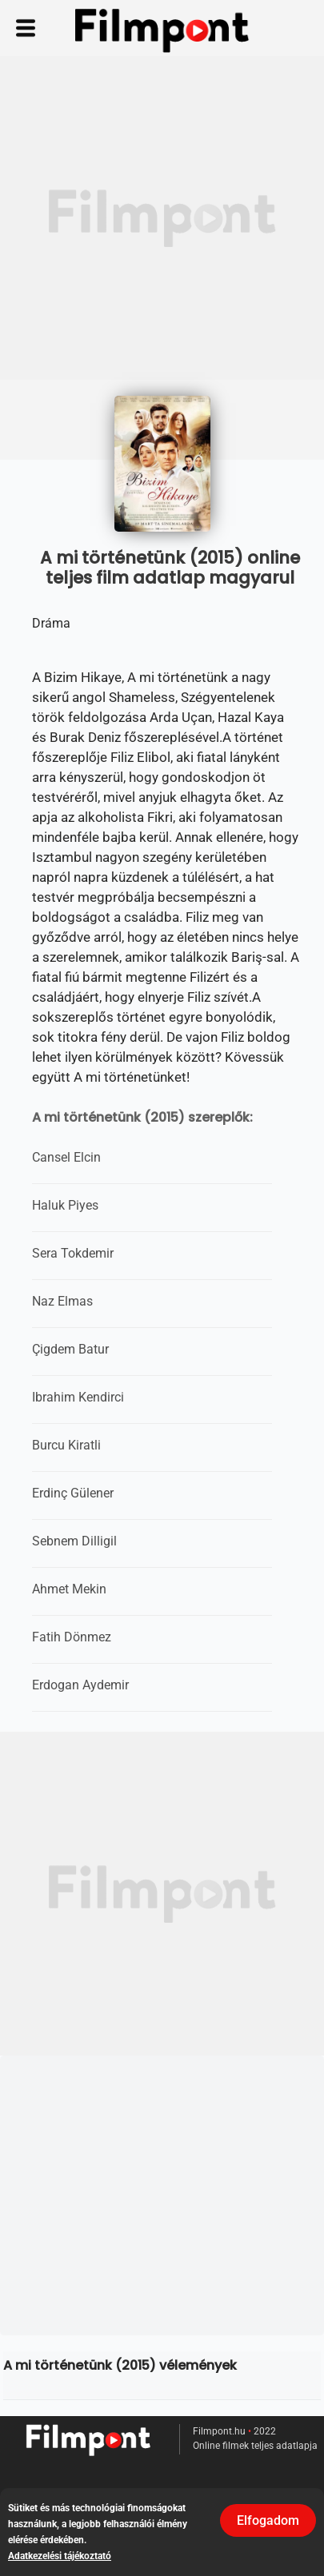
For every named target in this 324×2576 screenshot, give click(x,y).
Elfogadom (268, 2520)
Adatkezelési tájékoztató (59, 2556)
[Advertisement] (162, 218)
